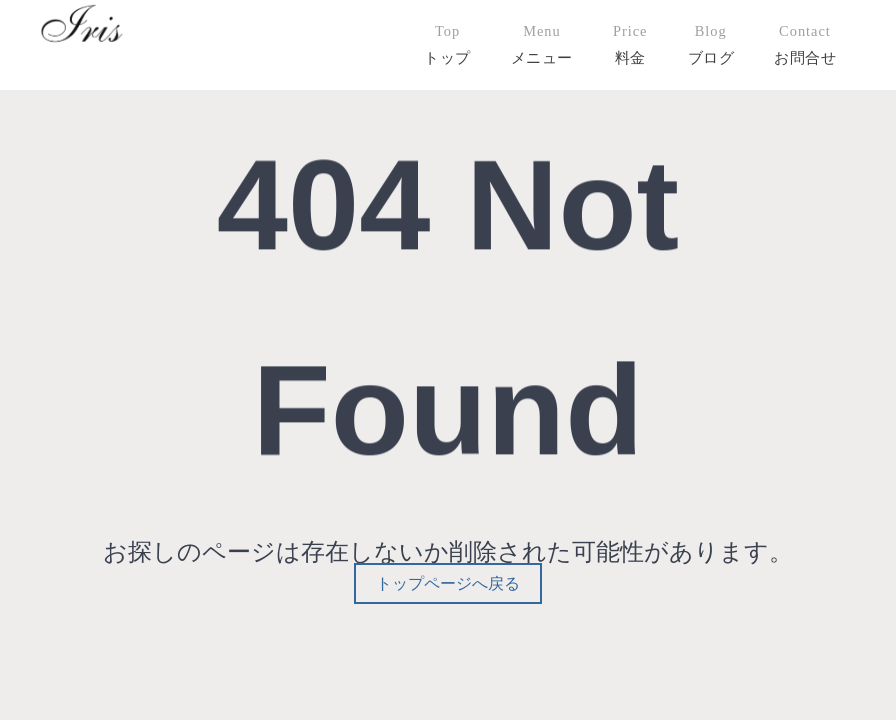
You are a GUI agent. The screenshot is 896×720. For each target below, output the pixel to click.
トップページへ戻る (448, 583)
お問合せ (805, 57)
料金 (630, 57)
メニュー (542, 57)
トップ (447, 57)
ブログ (711, 57)
